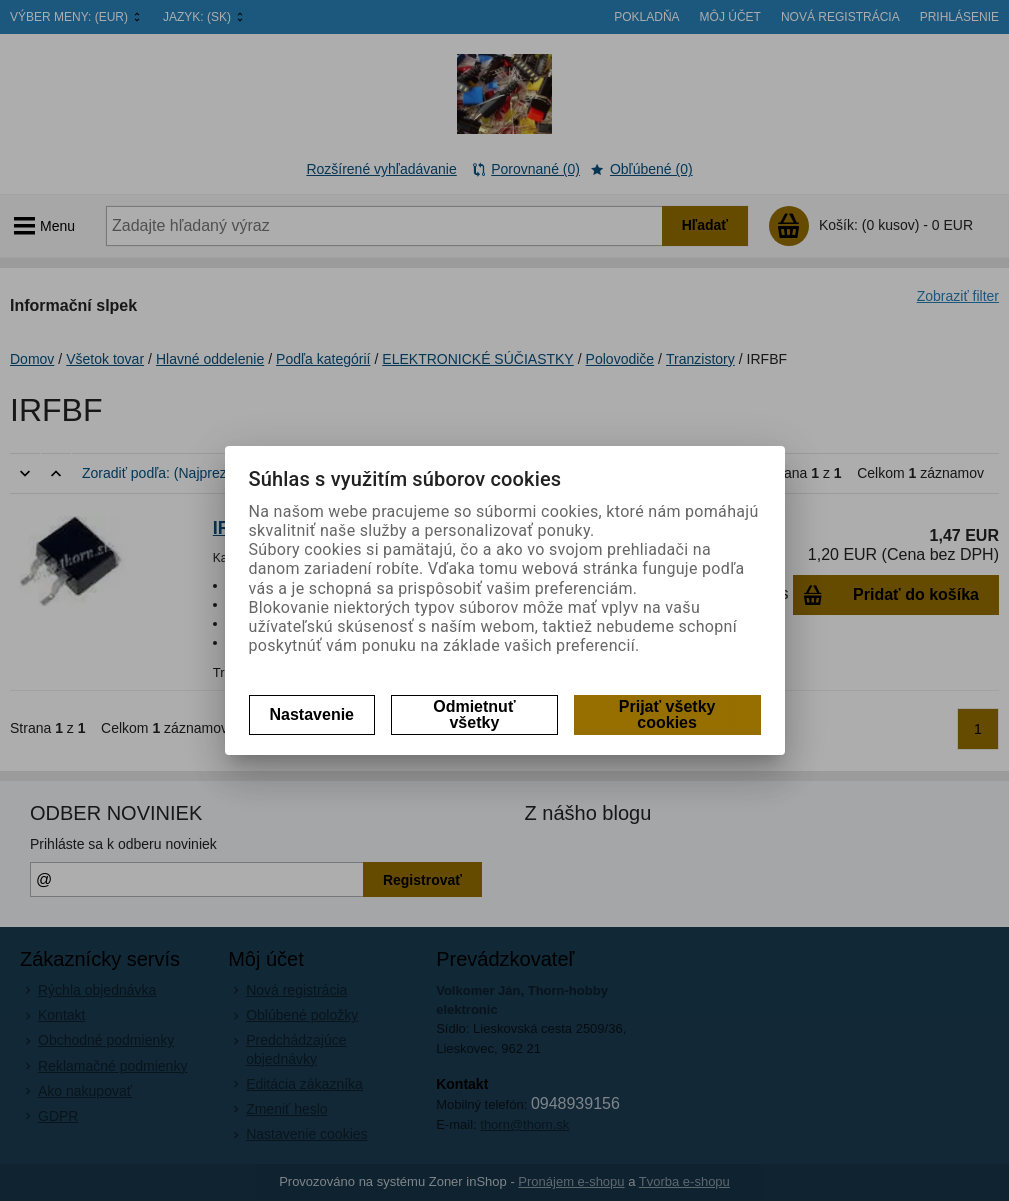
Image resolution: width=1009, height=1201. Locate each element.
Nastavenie (312, 714)
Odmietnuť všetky (474, 714)
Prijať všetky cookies (667, 714)
